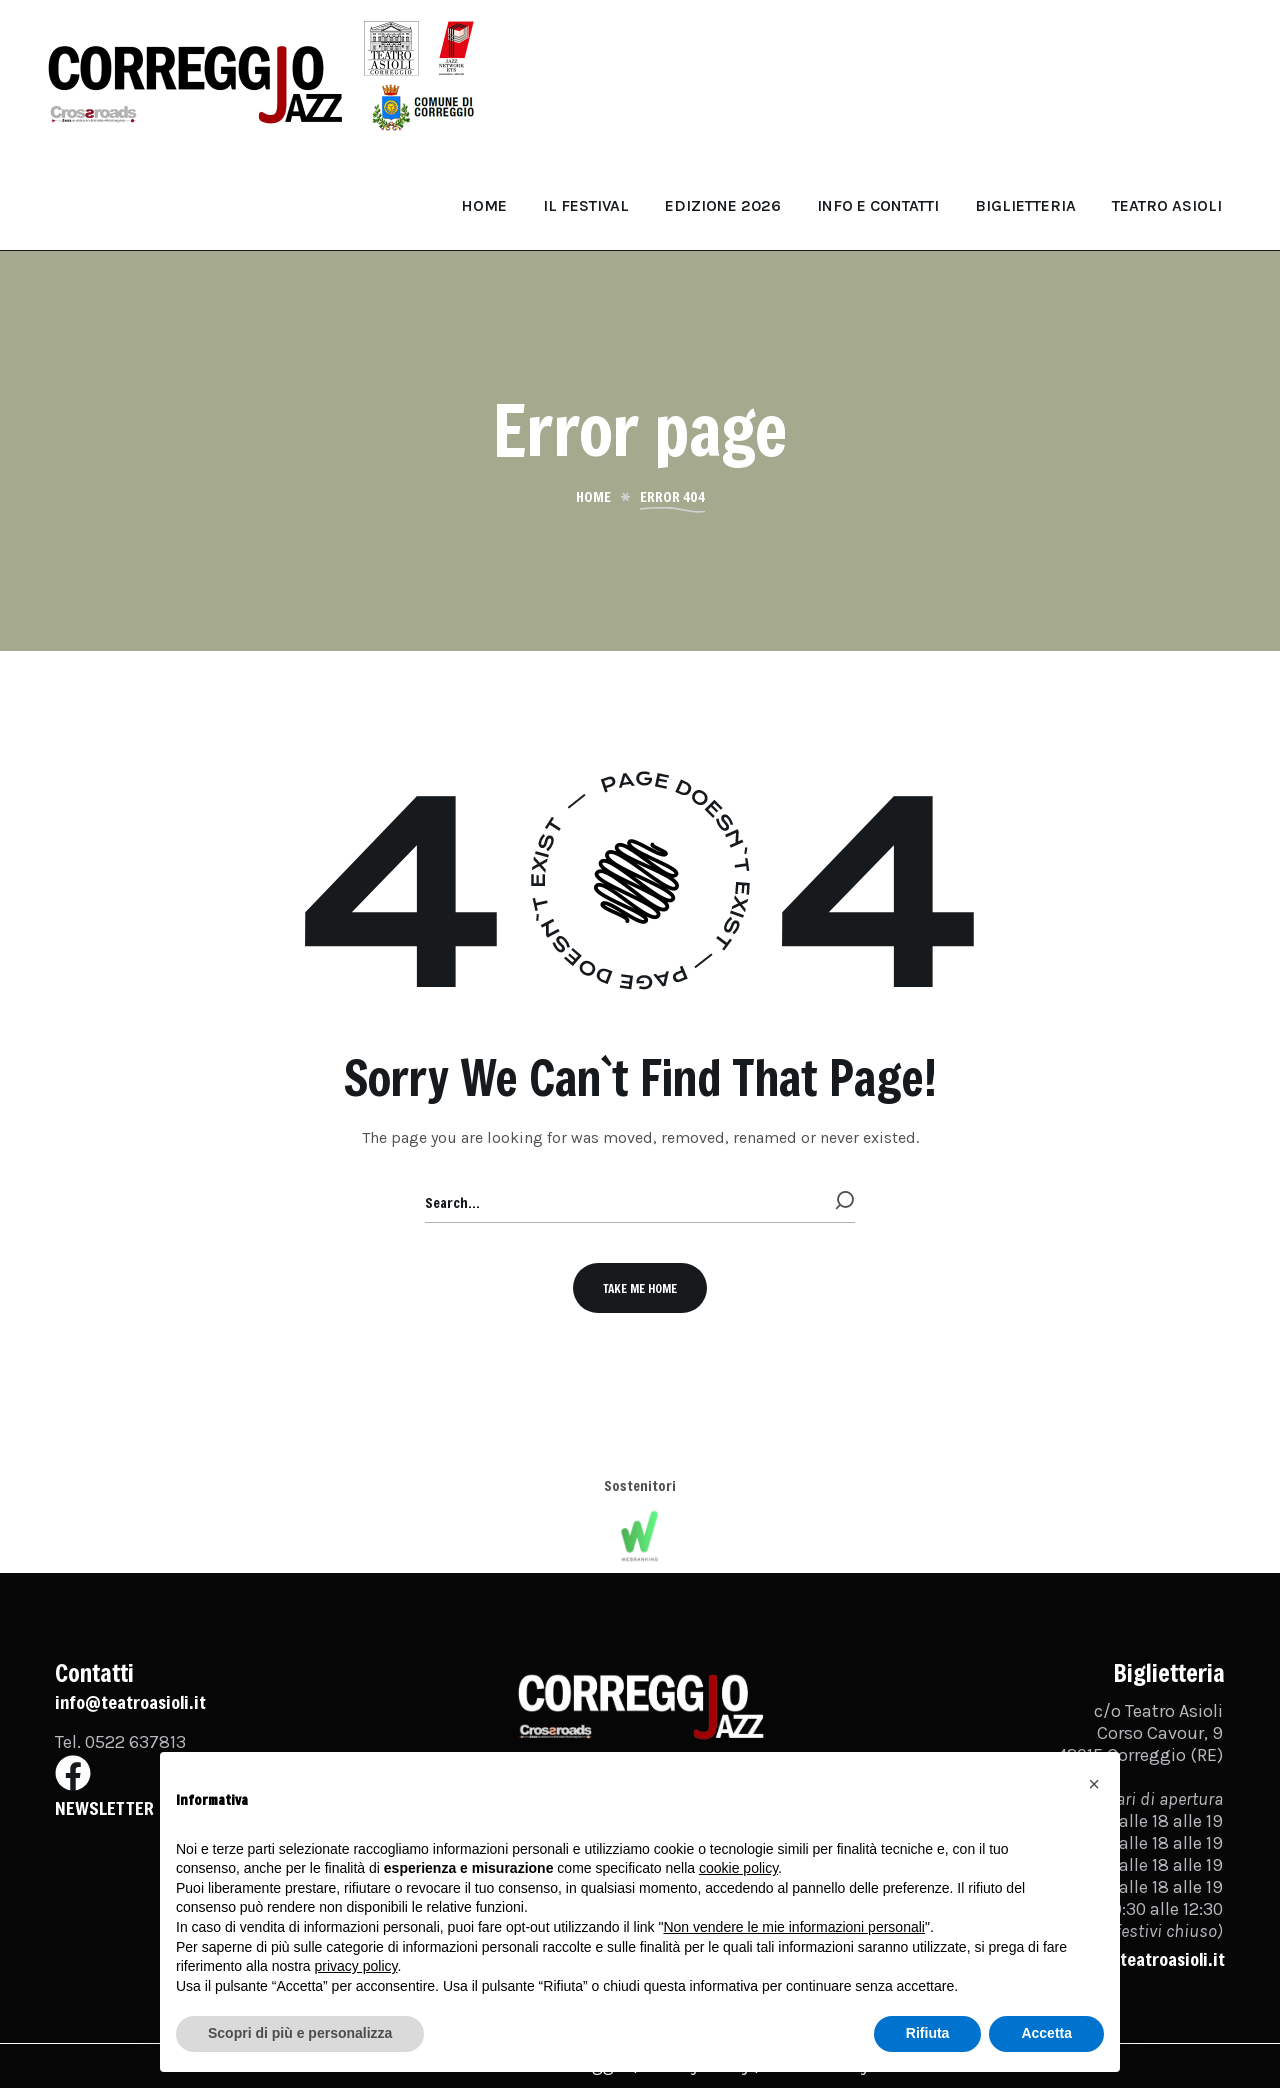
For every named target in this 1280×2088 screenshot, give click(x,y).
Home (593, 497)
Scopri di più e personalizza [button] (300, 2033)
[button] (640, 1288)
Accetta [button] (1046, 2033)
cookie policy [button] (738, 1868)
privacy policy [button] (356, 1966)
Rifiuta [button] (928, 2033)
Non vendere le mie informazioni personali (793, 1927)
